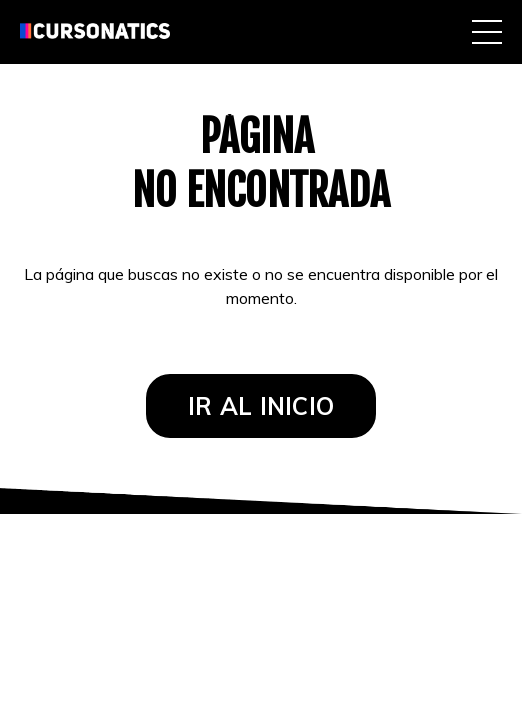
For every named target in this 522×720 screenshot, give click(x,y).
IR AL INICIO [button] (261, 406)
